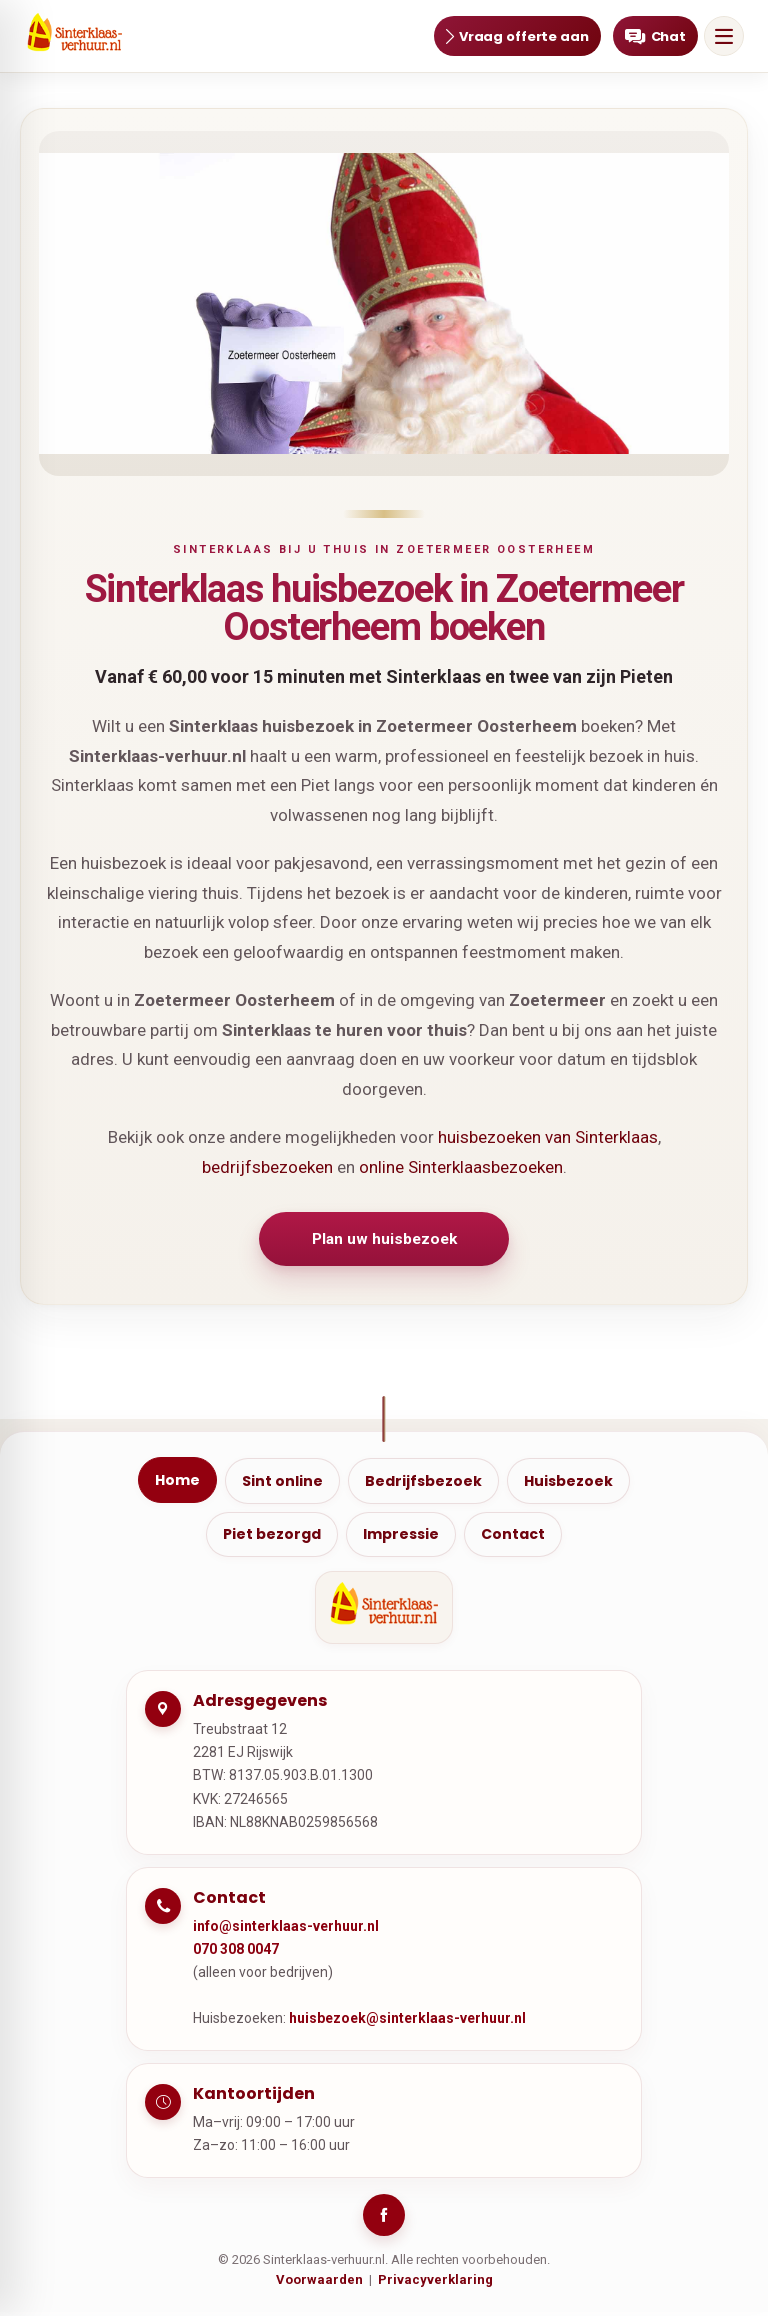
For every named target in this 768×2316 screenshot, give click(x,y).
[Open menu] (724, 36)
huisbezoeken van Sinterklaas (548, 1137)
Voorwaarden (319, 2283)
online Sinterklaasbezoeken (461, 1167)
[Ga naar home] (74, 36)
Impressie (401, 1537)
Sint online (282, 1483)
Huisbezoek (568, 1483)
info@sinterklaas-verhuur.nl (286, 1929)
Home (177, 1482)
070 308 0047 (236, 1952)
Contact (513, 1537)
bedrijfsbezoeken (267, 1167)
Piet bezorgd (272, 1537)
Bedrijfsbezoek (423, 1483)
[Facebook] (384, 2219)
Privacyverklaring (435, 2283)
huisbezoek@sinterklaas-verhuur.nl (407, 2022)
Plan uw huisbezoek (384, 1239)
